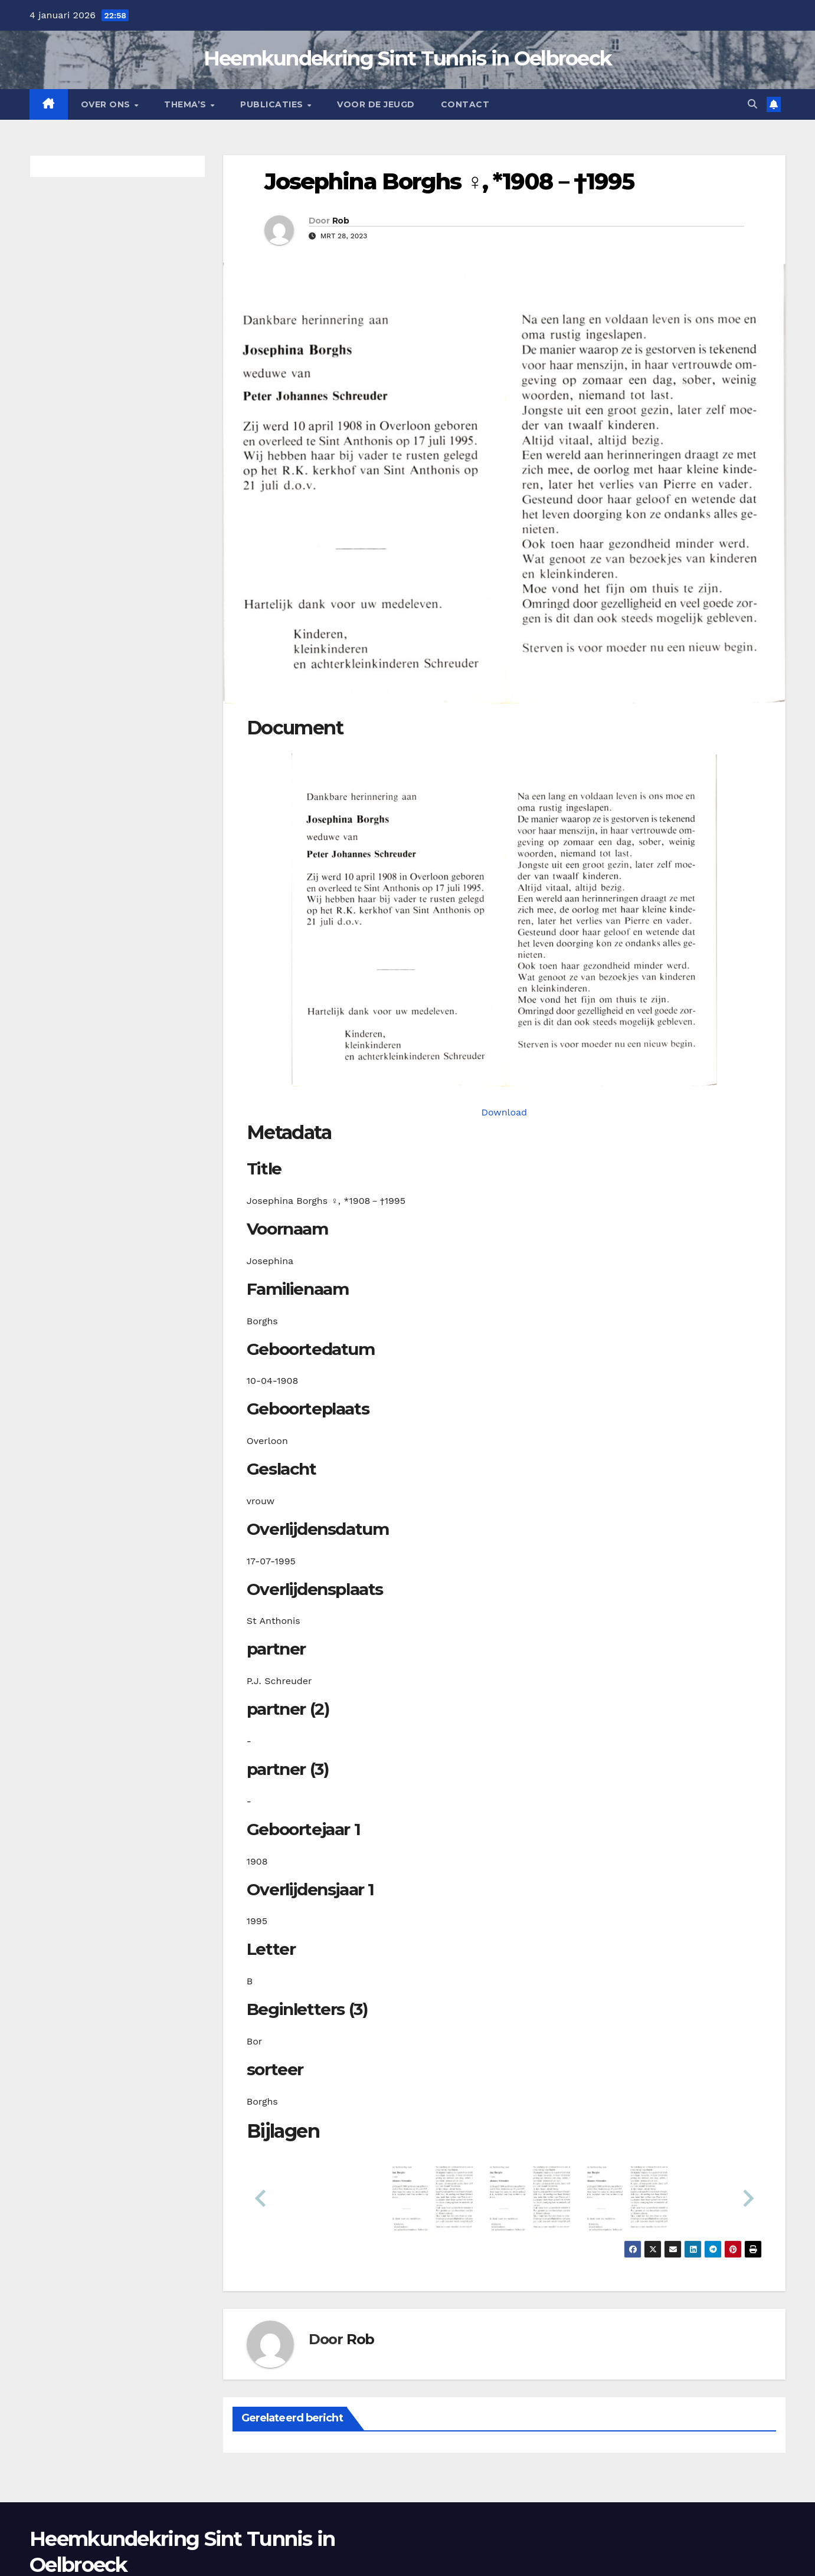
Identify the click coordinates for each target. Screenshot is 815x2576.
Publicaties (273, 104)
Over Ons (107, 104)
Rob (340, 220)
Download (504, 1112)
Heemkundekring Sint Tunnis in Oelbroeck (408, 58)
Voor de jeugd (376, 104)
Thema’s (186, 104)
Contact (465, 104)
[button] (752, 104)
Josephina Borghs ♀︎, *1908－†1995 (449, 181)
